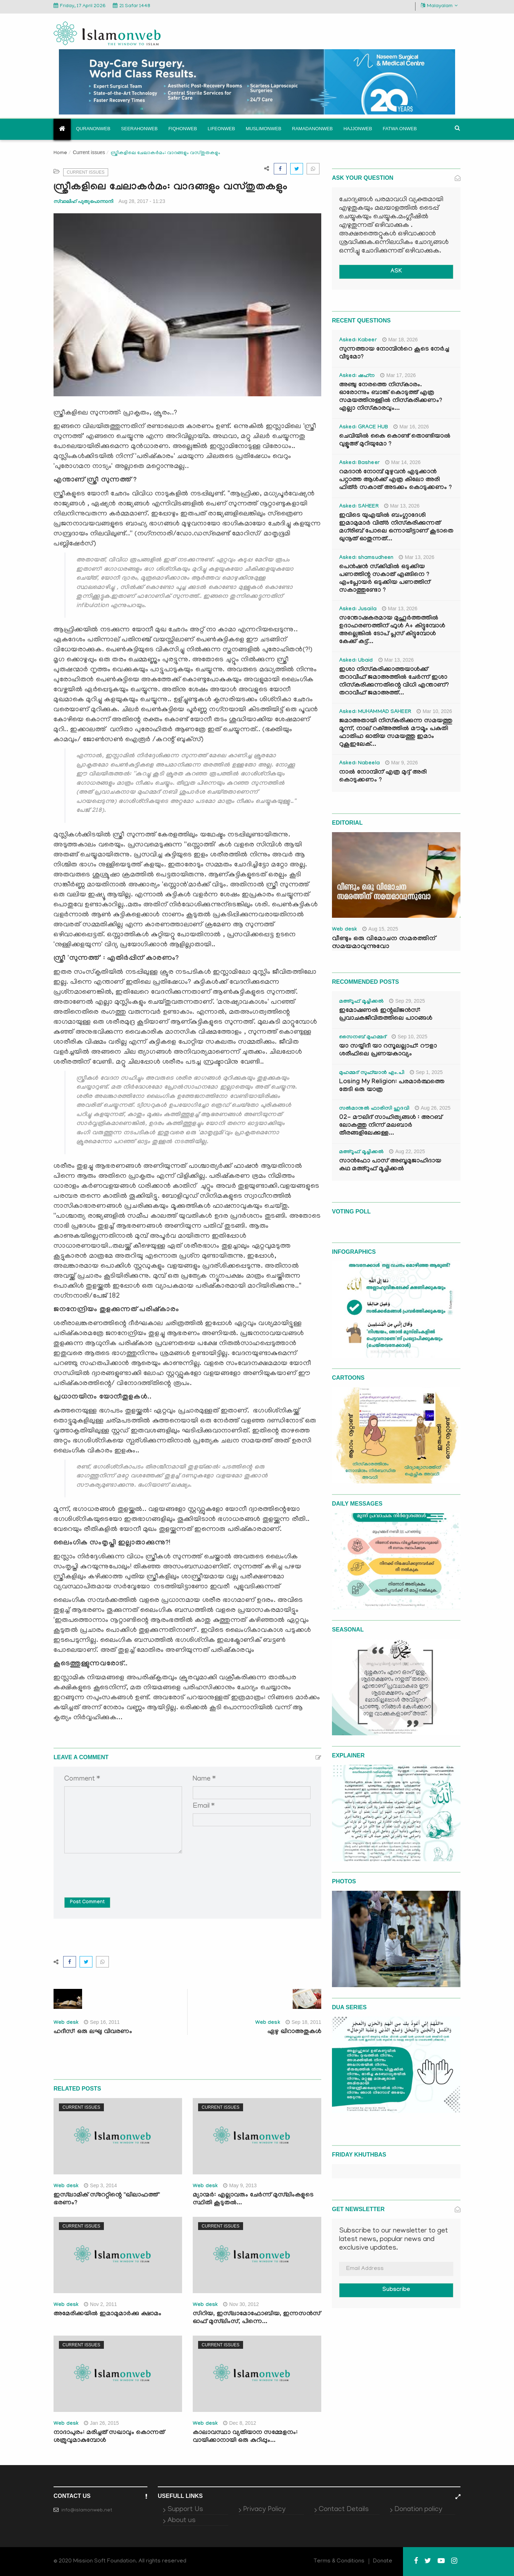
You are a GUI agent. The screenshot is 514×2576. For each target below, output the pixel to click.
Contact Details (344, 2510)
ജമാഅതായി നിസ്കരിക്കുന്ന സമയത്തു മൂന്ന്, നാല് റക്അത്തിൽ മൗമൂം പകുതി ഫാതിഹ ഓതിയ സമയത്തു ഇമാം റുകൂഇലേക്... (395, 733)
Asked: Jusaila (358, 609)
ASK (396, 271)
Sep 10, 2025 (409, 1036)
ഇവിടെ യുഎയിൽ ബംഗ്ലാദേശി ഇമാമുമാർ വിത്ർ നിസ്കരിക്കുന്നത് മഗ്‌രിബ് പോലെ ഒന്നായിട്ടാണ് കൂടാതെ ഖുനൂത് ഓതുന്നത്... (396, 527)
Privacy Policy (264, 2510)
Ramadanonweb (312, 128)
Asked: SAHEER (359, 507)
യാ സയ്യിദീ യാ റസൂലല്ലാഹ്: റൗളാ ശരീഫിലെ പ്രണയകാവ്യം (388, 1050)
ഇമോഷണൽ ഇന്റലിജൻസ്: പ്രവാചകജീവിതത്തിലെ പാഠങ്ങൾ (385, 1015)
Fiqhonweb (182, 128)
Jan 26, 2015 (101, 2423)
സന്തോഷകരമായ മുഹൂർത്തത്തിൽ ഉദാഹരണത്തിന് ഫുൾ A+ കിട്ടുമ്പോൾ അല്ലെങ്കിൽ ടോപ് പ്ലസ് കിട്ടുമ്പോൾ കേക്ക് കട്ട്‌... (392, 630)
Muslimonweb (263, 128)
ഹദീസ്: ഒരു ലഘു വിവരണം (93, 2032)
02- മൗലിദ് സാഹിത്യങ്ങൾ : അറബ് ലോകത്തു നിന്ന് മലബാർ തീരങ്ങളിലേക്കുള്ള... (390, 1125)
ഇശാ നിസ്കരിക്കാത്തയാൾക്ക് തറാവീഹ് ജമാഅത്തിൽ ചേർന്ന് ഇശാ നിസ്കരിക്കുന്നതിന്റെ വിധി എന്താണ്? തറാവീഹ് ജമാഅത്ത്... (394, 681)
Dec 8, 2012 (239, 2423)
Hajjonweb (357, 128)
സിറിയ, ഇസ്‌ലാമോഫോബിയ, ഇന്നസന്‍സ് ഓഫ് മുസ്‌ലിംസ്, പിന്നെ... (257, 2318)
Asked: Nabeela (359, 763)
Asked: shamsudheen (366, 558)
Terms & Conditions (339, 2561)
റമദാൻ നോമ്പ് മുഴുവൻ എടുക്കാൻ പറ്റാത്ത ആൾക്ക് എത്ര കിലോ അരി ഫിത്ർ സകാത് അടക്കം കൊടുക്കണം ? (395, 480)
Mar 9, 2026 (401, 762)
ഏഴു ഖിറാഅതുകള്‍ (294, 2032)
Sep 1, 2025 (426, 1072)
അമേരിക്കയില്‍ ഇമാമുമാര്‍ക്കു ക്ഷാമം (107, 2314)
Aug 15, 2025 (380, 929)
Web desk (66, 2023)
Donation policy (418, 2510)
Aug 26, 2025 (432, 1108)
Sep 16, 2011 (102, 2022)
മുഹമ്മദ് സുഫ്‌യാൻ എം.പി (371, 1073)
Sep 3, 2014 (100, 2185)
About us (181, 2521)
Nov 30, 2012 (241, 2304)
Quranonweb (93, 128)
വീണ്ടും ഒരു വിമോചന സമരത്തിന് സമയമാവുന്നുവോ (383, 943)
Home (60, 153)
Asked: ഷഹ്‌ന (357, 376)
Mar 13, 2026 (402, 506)
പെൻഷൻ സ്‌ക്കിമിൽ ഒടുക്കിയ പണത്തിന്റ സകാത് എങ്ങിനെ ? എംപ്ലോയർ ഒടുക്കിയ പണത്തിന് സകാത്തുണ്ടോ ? (384, 579)
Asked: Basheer (359, 463)
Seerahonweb (139, 128)
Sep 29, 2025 (407, 1001)
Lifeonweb (221, 128)
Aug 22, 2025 (407, 1151)
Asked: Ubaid (356, 661)
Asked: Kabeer (358, 340)
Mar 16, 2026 (411, 426)
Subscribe (396, 2290)
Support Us (185, 2510)
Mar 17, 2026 (398, 375)
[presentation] (118, 1870)
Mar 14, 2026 (403, 462)
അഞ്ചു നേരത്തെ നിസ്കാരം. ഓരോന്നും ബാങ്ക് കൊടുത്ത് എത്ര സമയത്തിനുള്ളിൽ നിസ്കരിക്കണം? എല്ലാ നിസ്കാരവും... (390, 397)
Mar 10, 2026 (434, 711)
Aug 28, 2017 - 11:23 (142, 201)
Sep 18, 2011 (303, 2022)
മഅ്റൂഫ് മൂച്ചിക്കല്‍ (361, 1002)
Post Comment (87, 1902)
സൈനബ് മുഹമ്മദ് (362, 1037)
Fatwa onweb (400, 128)
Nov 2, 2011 (100, 2304)
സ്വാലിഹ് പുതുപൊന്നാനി (83, 201)
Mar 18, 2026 (400, 339)
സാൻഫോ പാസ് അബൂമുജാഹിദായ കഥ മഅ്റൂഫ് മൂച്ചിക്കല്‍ (390, 1165)
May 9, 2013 (240, 2185)
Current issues (89, 152)
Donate (382, 2561)
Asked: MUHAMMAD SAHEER (375, 712)
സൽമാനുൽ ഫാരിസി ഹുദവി (374, 1109)
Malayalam (439, 6)
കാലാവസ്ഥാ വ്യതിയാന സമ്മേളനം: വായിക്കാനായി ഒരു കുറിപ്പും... (245, 2437)
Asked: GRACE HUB (363, 427)
